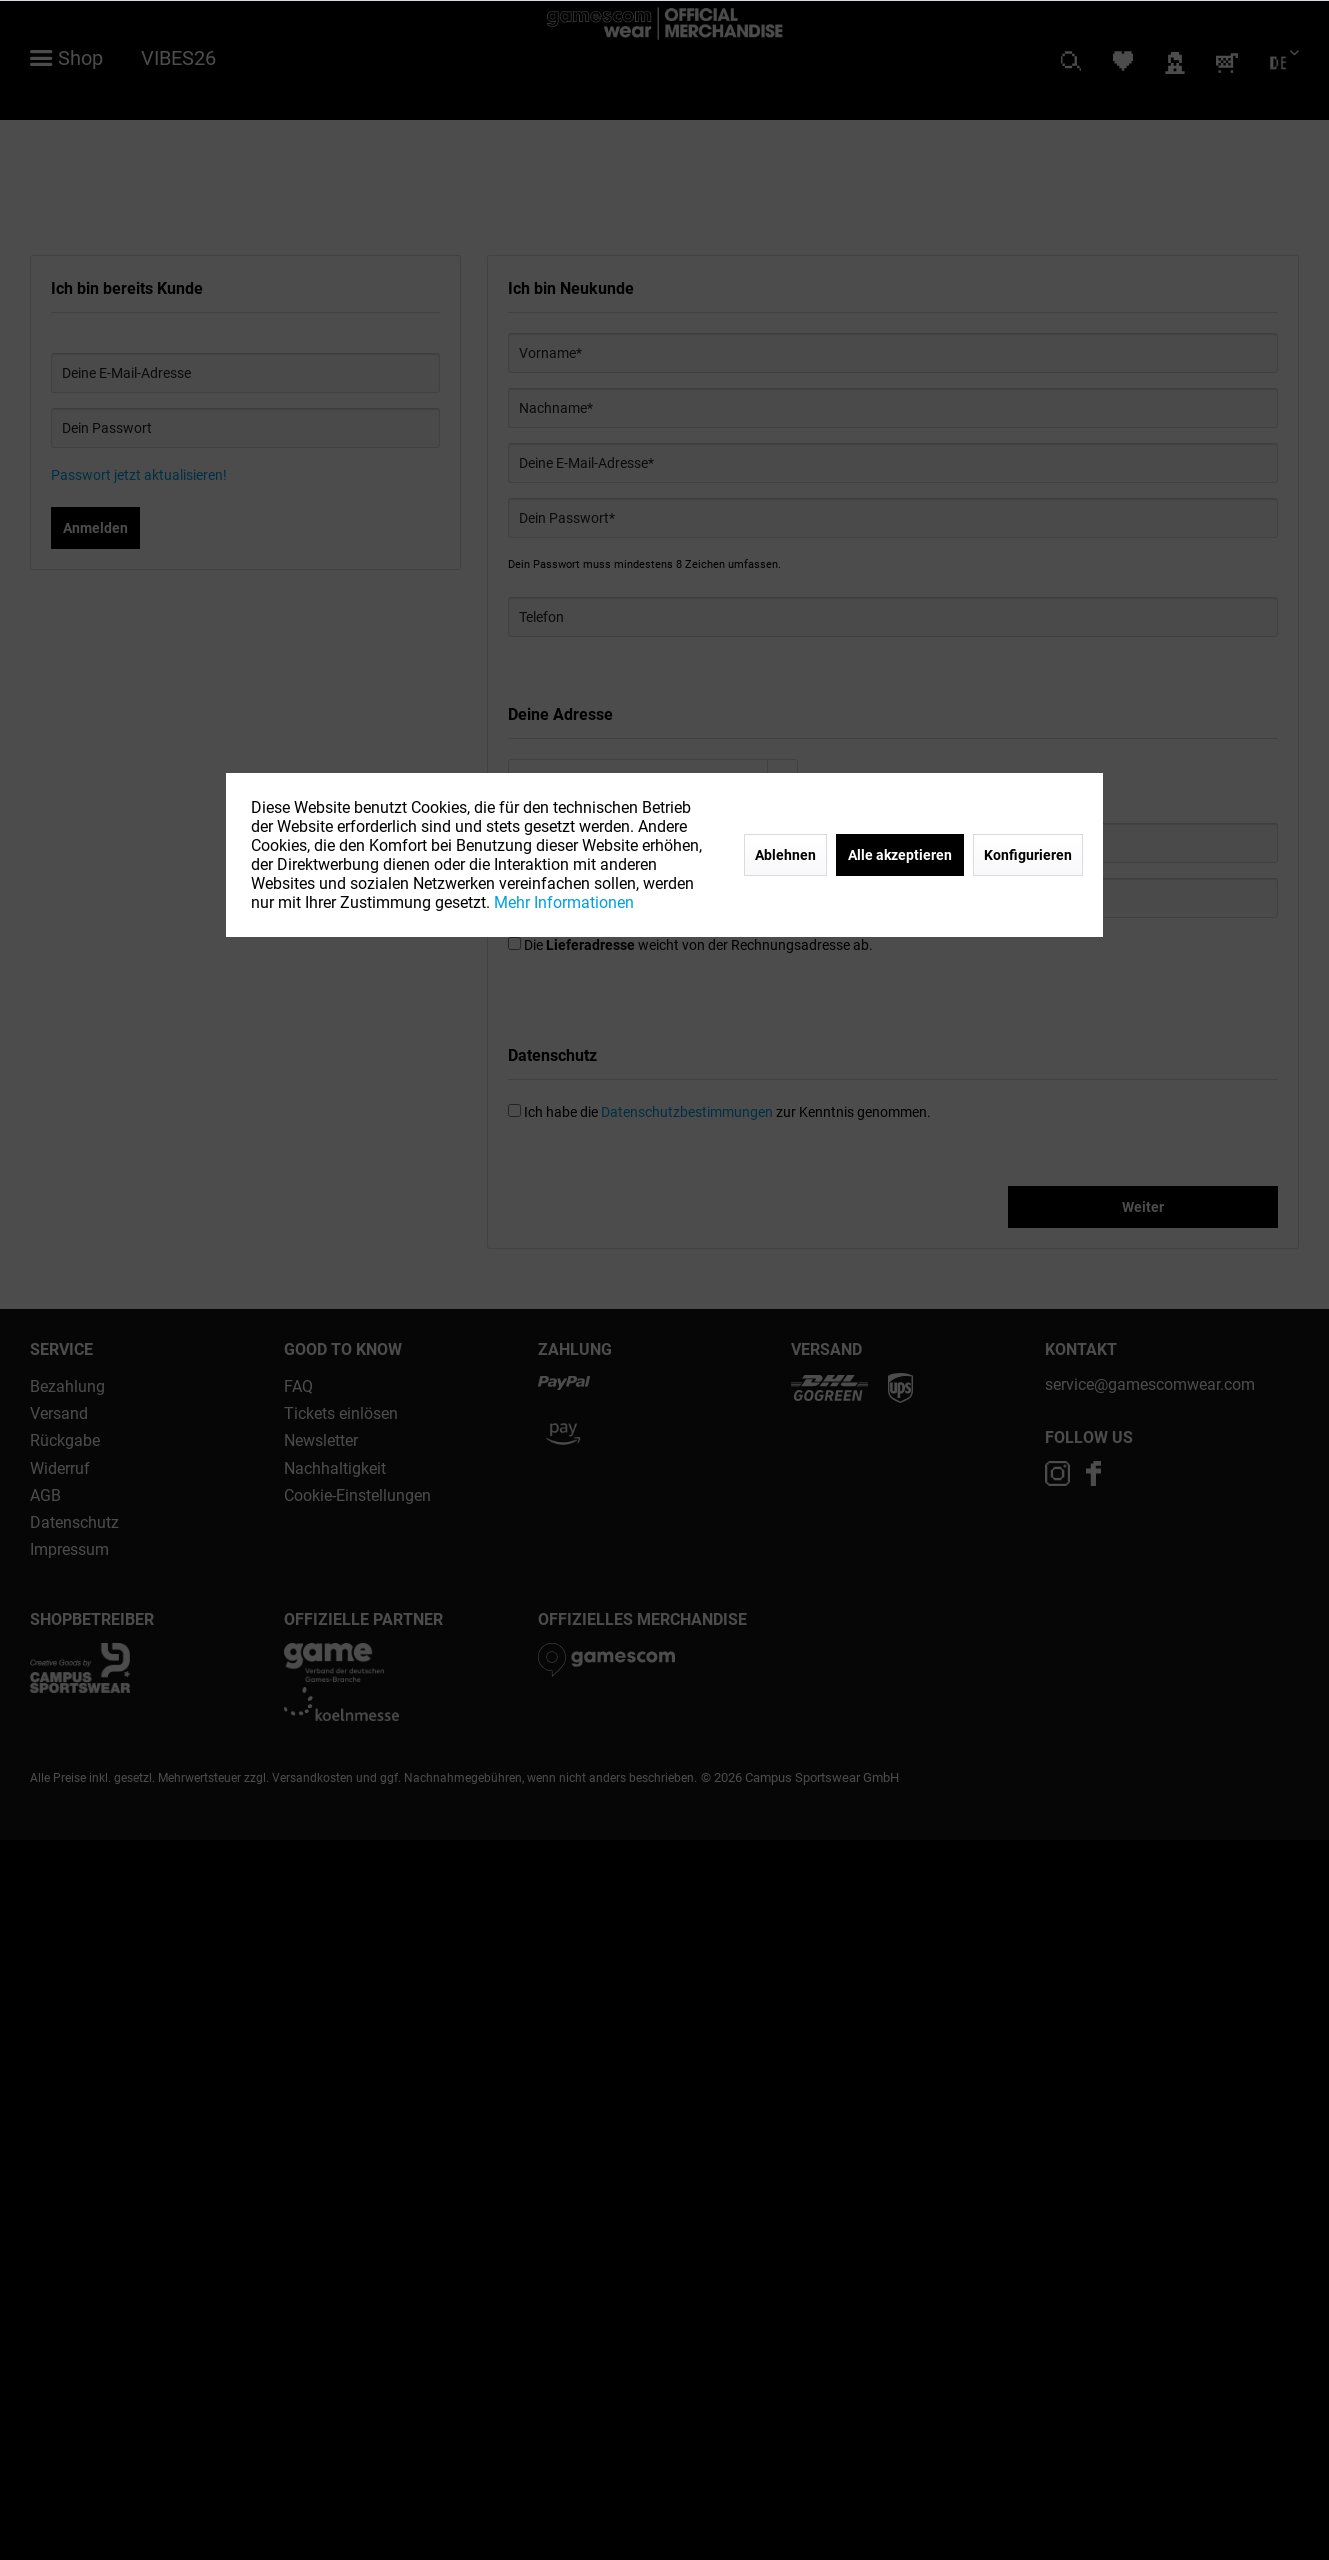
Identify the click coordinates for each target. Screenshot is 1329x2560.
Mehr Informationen (564, 902)
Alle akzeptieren (900, 855)
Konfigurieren (1028, 855)
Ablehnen (785, 855)
